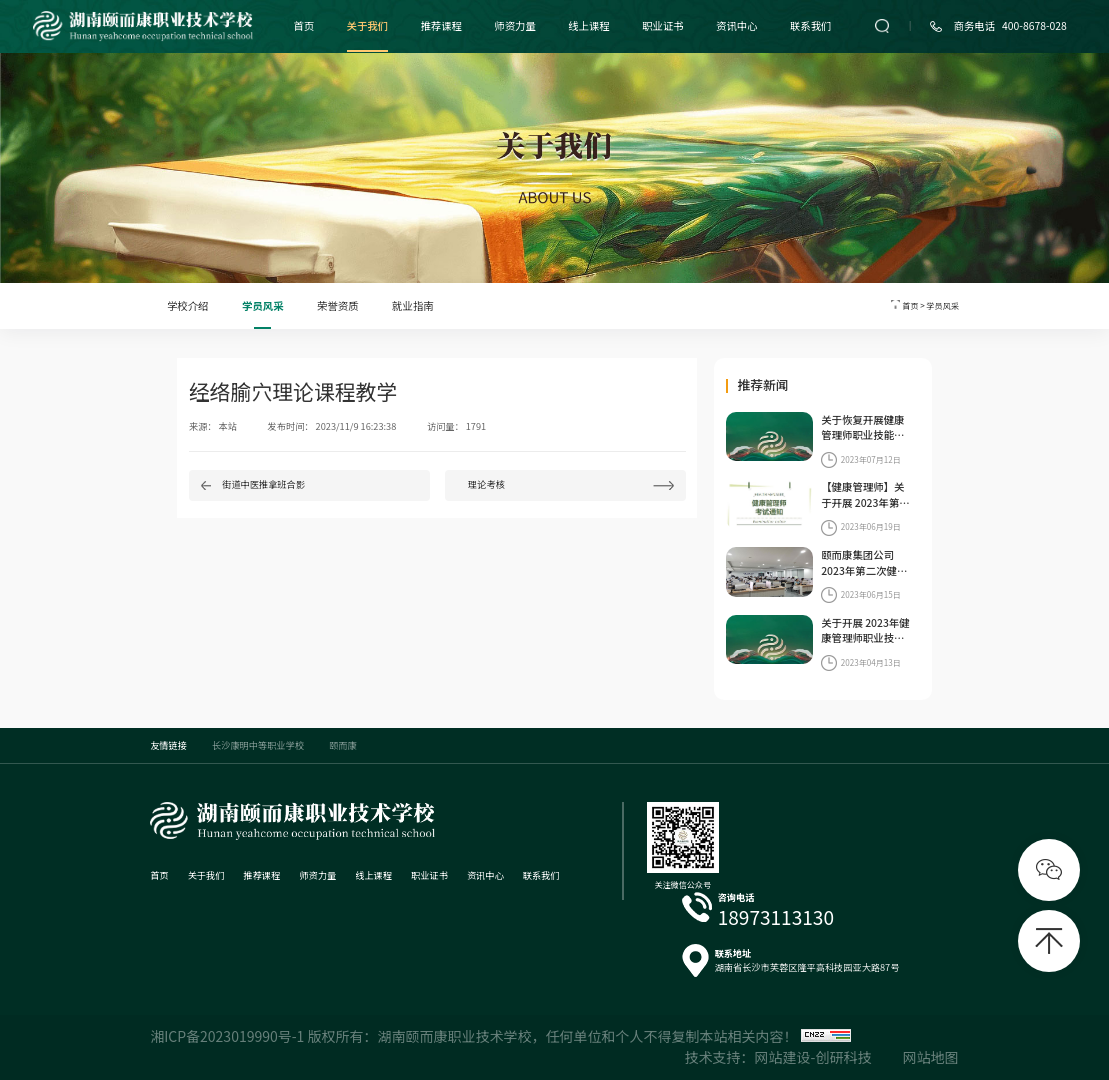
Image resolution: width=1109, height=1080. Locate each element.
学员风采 (263, 305)
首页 (303, 25)
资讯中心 (737, 25)
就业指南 (413, 305)
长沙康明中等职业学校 (258, 745)
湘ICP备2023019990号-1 (227, 1036)
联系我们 (811, 25)
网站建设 (783, 1057)
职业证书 (663, 25)
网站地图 (931, 1057)
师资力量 (515, 25)
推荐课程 (441, 25)
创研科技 (843, 1057)
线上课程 (589, 25)
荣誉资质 (338, 305)
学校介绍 (188, 305)
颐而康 (343, 745)
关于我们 (368, 25)
